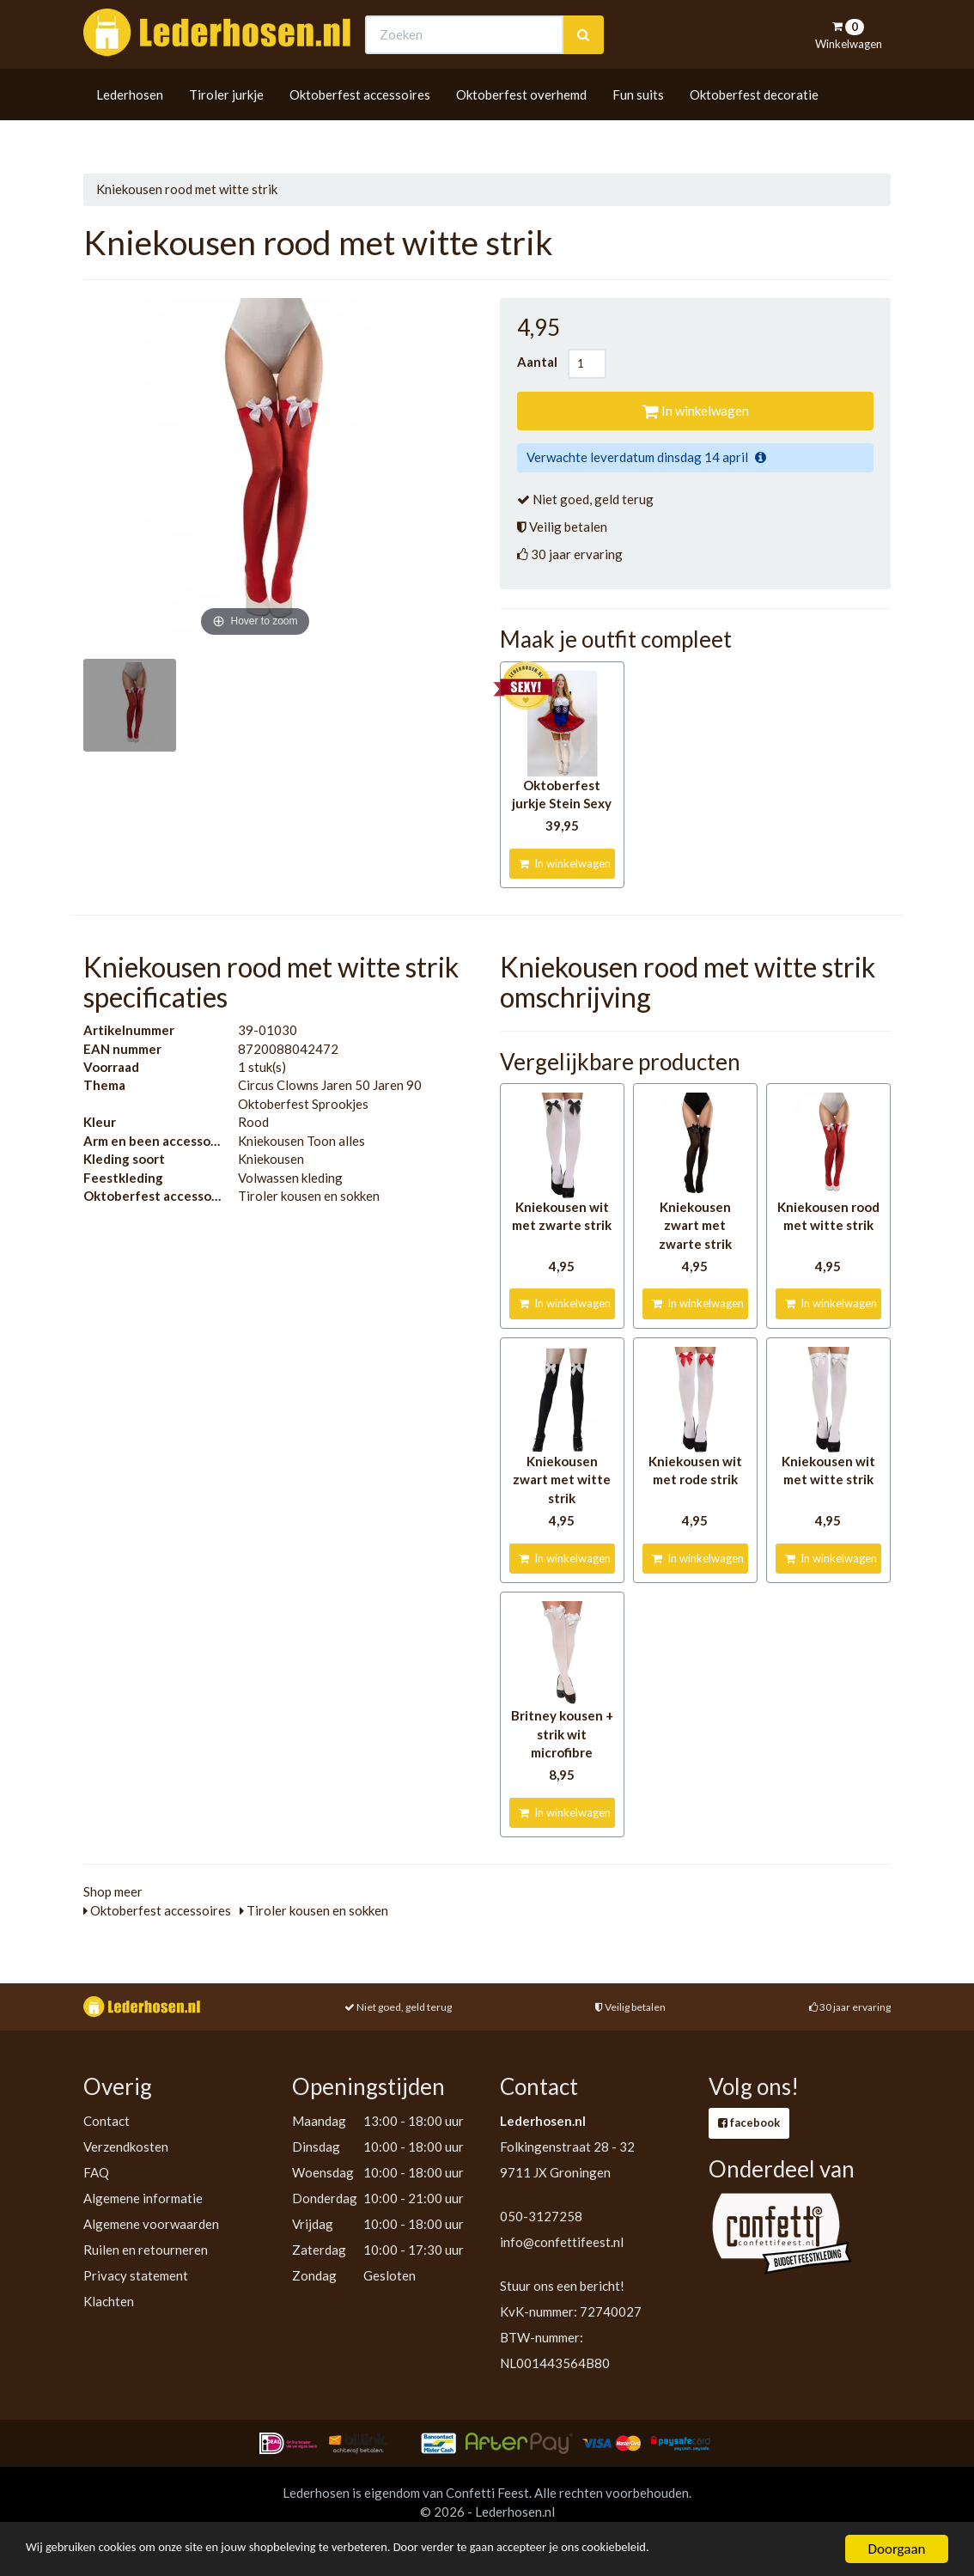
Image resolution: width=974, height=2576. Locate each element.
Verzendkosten (125, 2146)
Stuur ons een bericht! (562, 2285)
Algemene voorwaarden (151, 2224)
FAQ (96, 2172)
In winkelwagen (695, 410)
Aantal (542, 361)
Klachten (108, 2301)
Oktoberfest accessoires (359, 126)
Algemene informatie (143, 2198)
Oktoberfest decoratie (754, 126)
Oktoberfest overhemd (521, 126)
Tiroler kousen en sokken (314, 1910)
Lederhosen (129, 126)
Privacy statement (135, 2275)
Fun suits (638, 126)
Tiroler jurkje (226, 126)
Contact (106, 2120)
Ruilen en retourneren (145, 2249)
